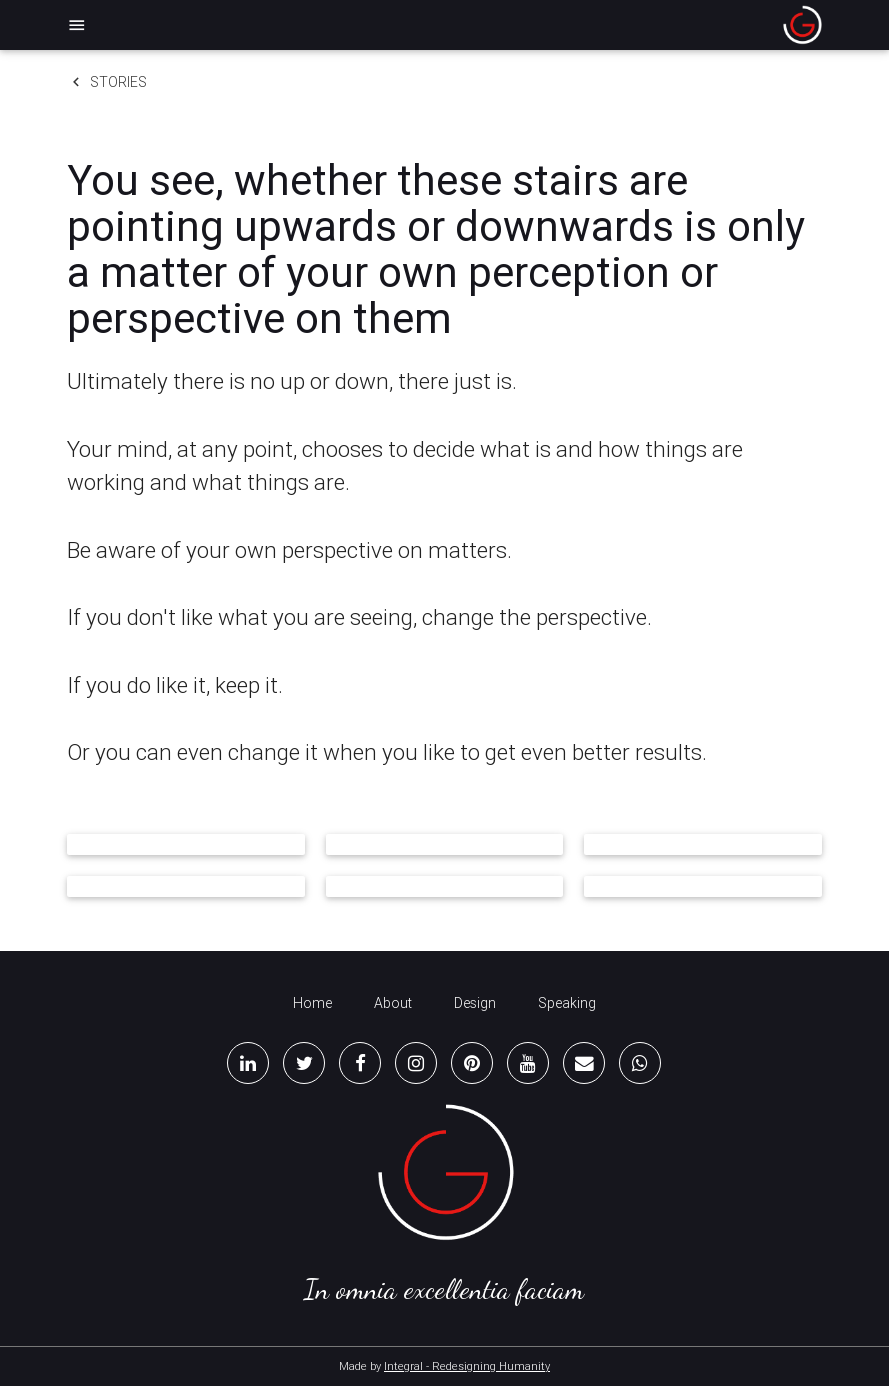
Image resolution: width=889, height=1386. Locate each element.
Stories (107, 82)
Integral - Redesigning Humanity (467, 1366)
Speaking (567, 1003)
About (393, 1003)
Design (475, 1003)
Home (312, 1003)
